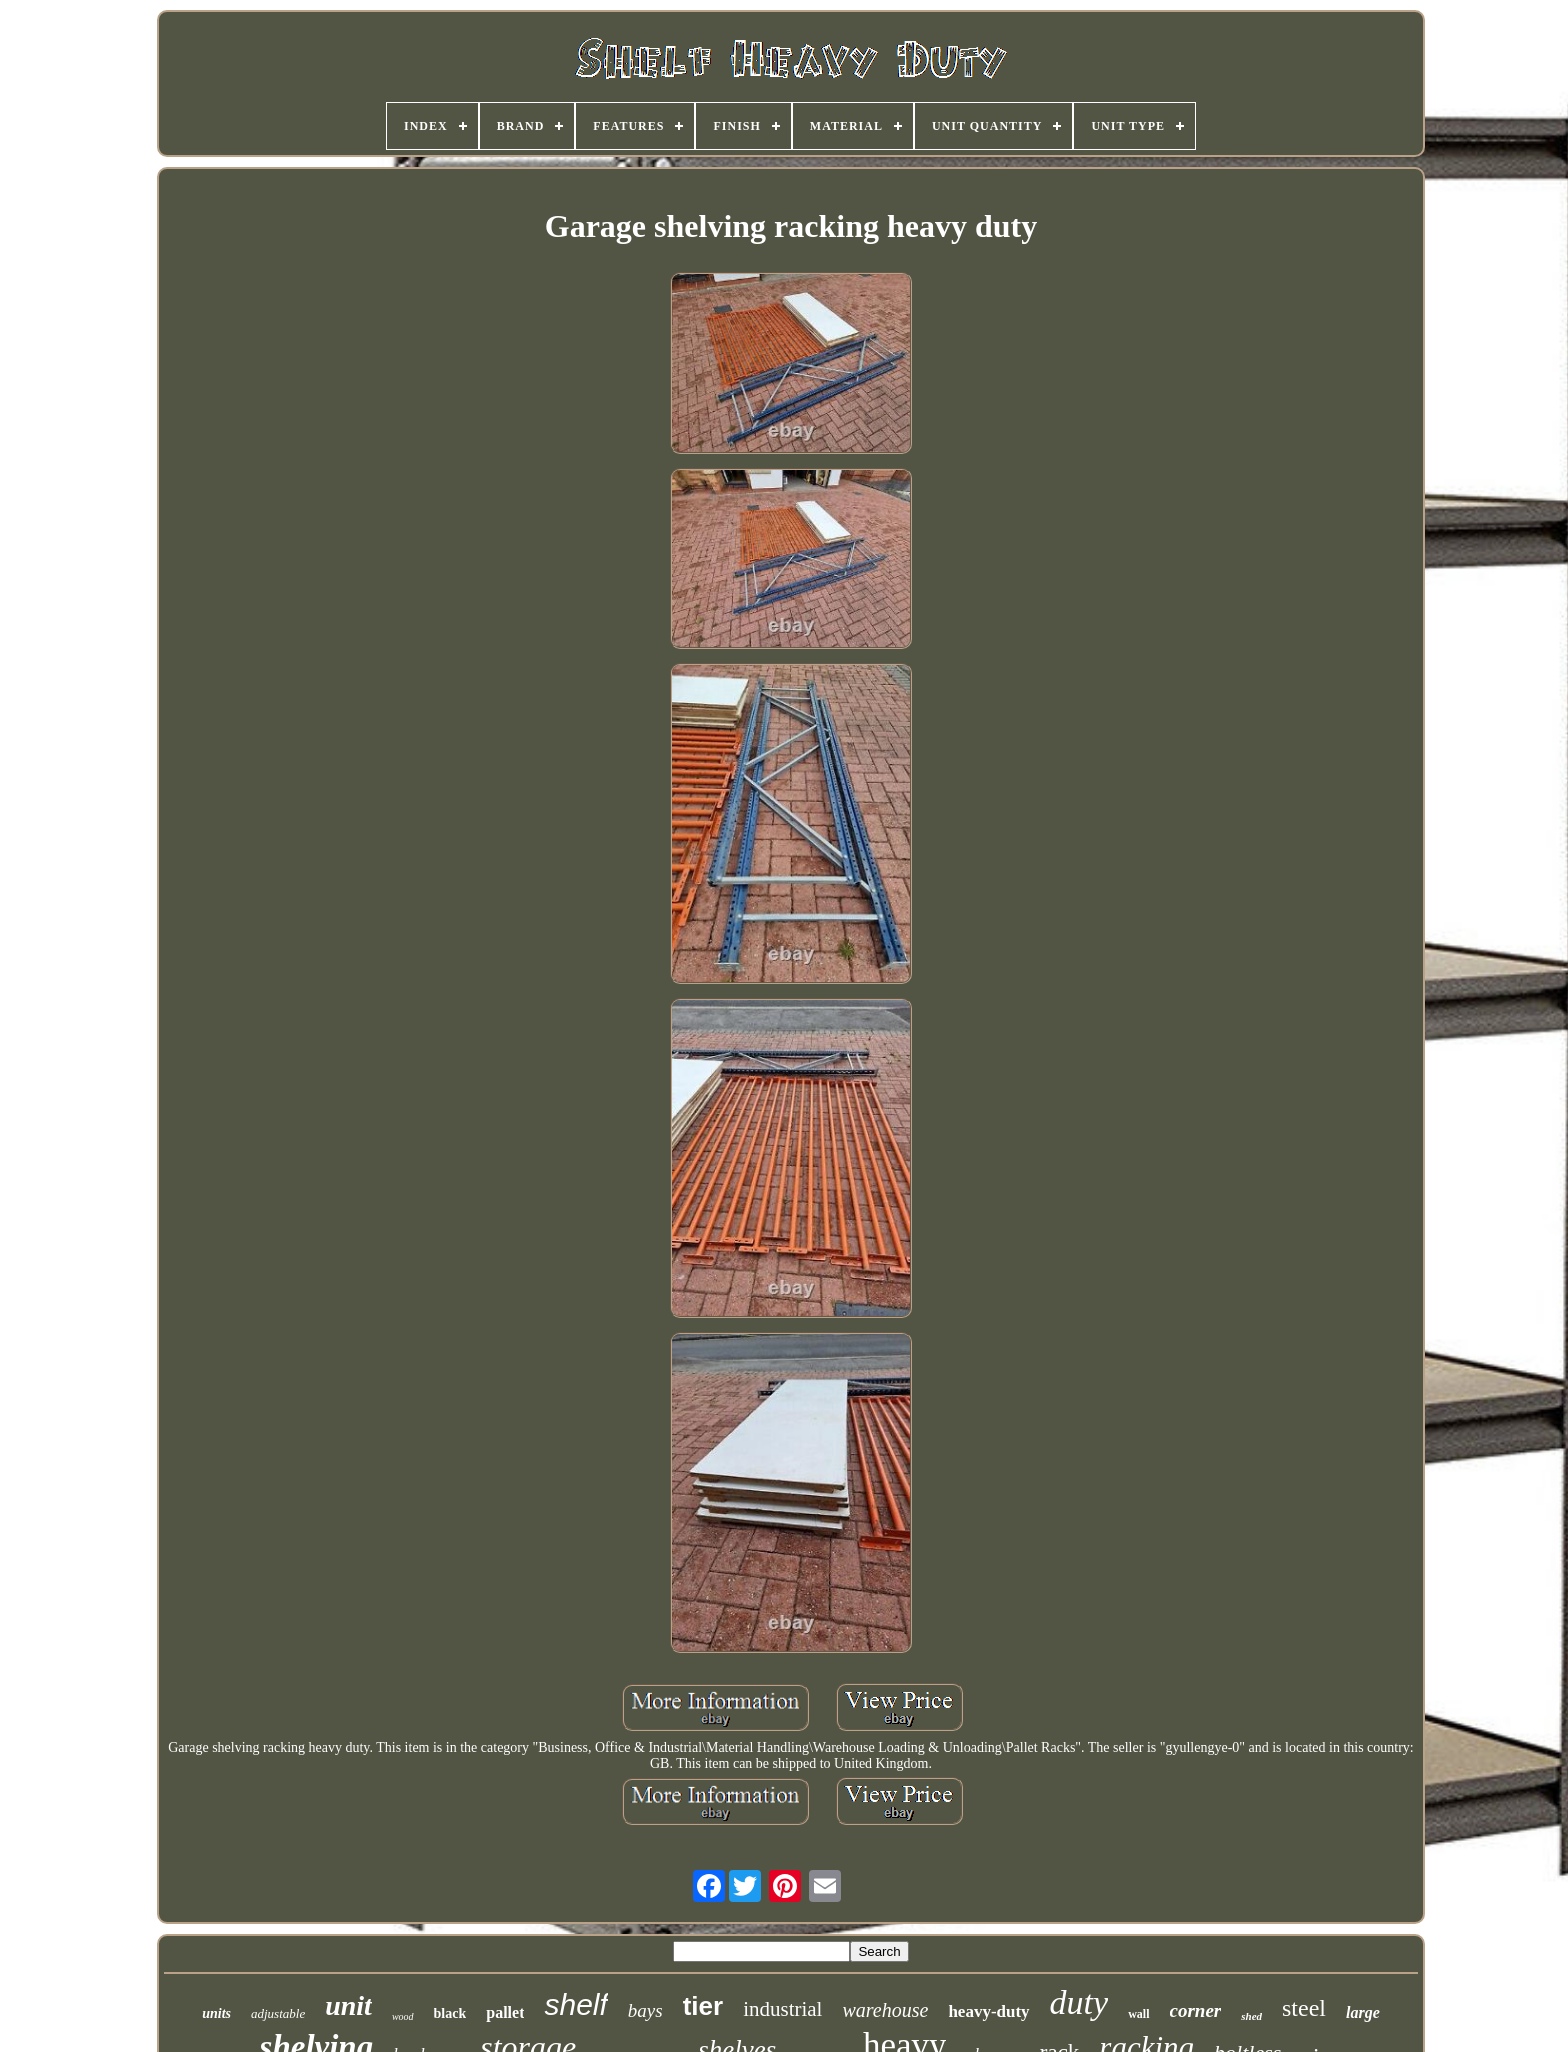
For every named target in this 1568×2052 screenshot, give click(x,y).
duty (1079, 2002)
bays (645, 2010)
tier (703, 2006)
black (450, 2013)
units (216, 2013)
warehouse (885, 2010)
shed (1251, 2016)
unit (348, 2005)
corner (1196, 2010)
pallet (505, 2012)
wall (1138, 2014)
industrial (782, 2009)
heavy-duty (988, 2011)
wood (403, 2016)
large (1363, 2012)
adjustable (278, 2013)
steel (1304, 2008)
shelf (575, 2004)
